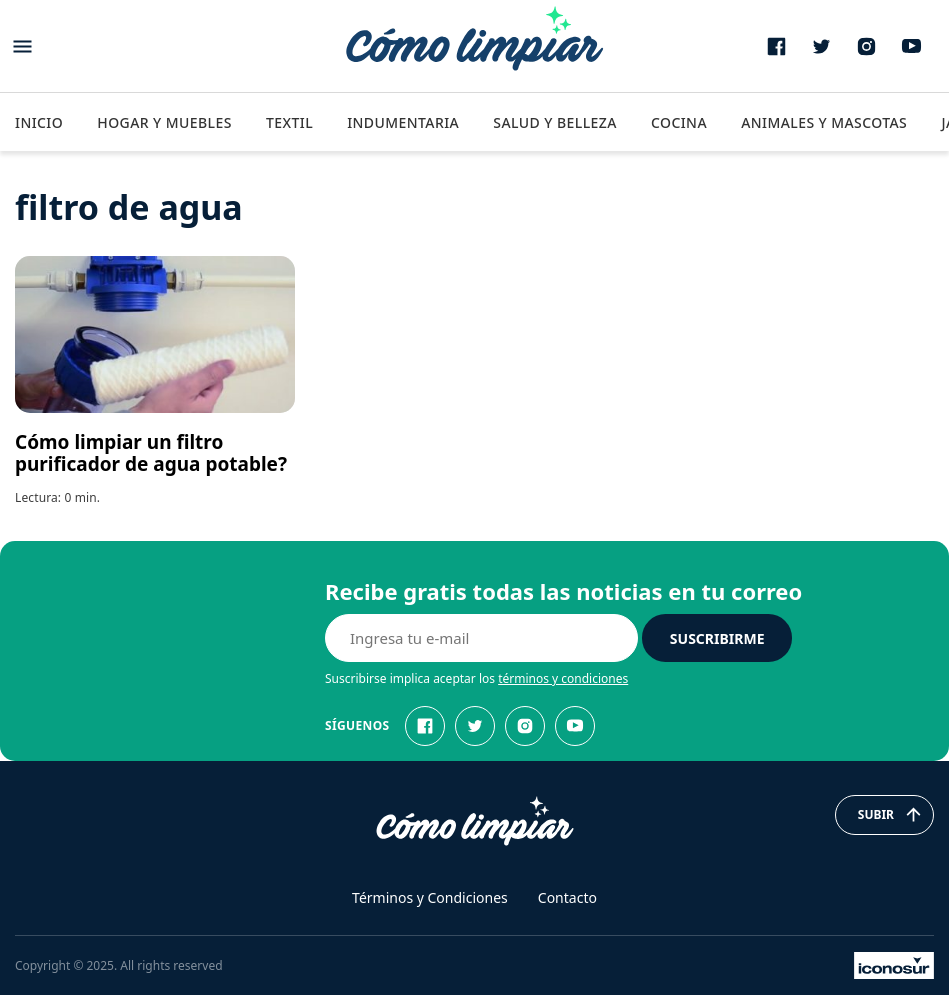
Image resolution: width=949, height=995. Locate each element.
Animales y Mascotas (824, 122)
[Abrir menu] (22, 46)
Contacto (567, 897)
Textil (289, 122)
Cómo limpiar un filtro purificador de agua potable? (151, 453)
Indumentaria (403, 122)
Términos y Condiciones (430, 897)
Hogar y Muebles (164, 122)
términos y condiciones (563, 678)
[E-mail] (481, 638)
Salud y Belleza (554, 122)
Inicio (39, 122)
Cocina (679, 122)
